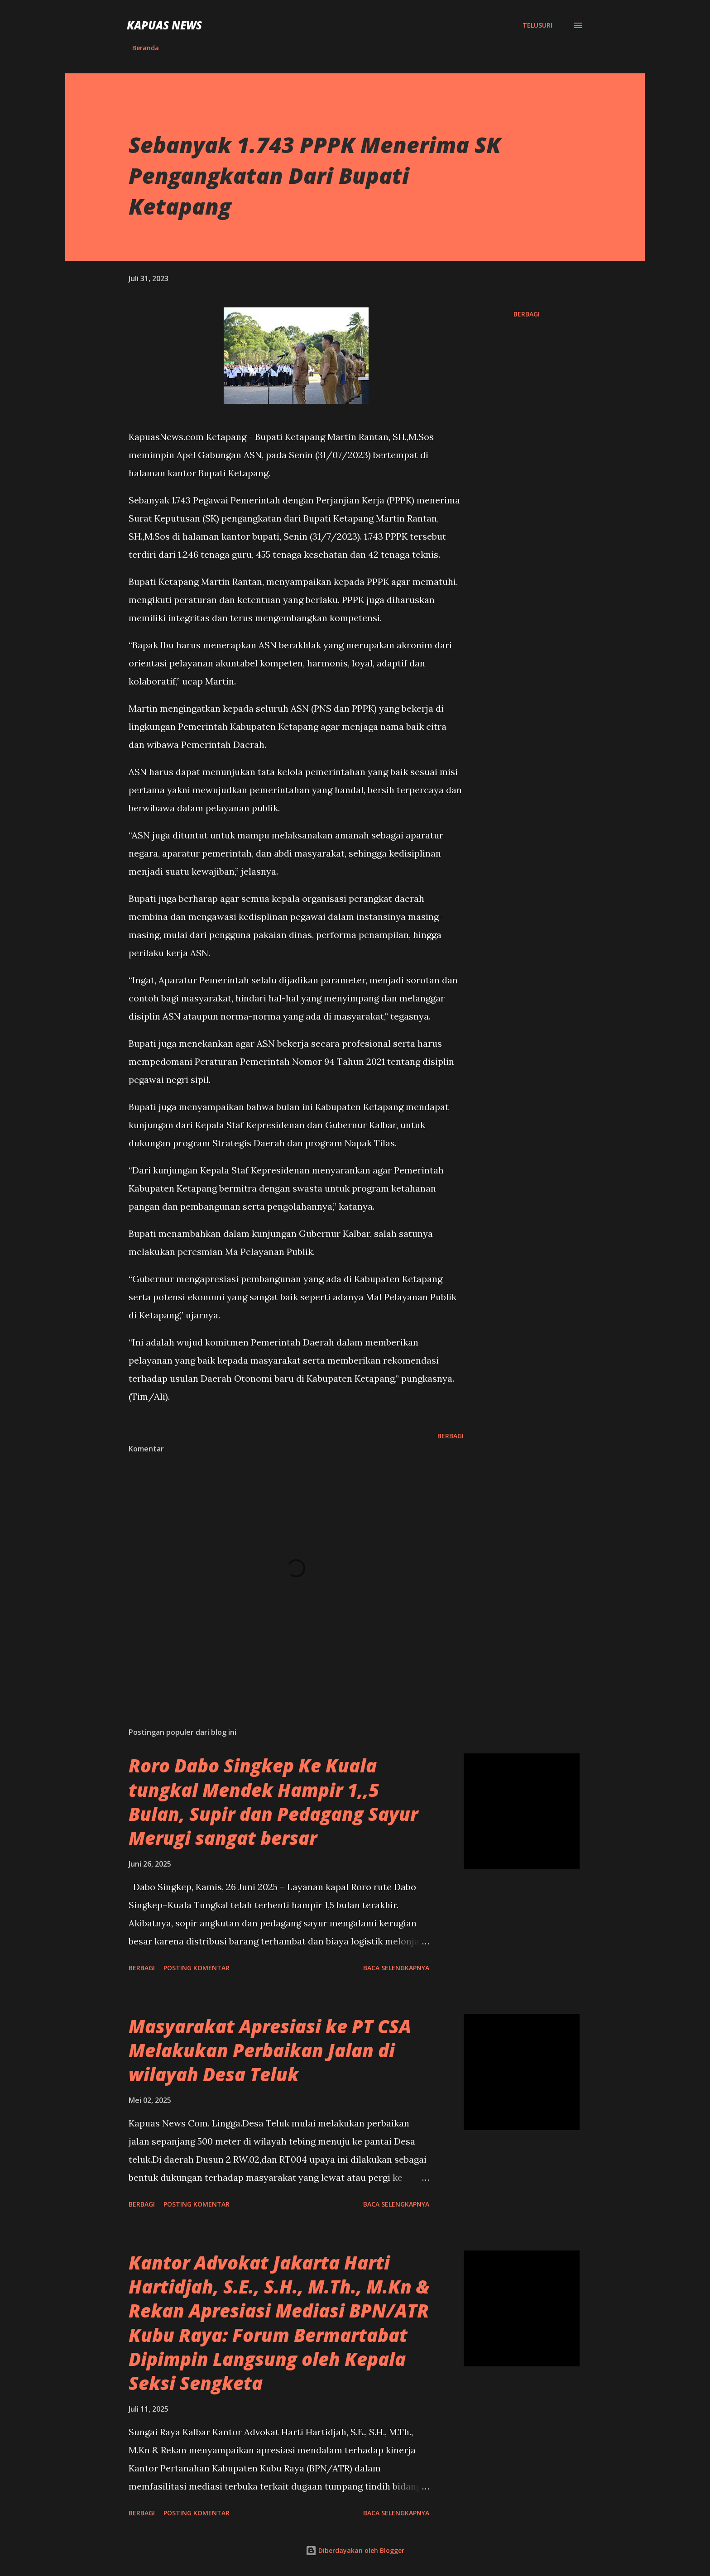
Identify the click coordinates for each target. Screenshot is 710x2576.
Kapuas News (164, 25)
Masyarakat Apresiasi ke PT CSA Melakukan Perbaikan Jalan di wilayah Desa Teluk (270, 2050)
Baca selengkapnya (396, 1967)
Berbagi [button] (526, 314)
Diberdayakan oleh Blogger (355, 2550)
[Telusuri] (537, 25)
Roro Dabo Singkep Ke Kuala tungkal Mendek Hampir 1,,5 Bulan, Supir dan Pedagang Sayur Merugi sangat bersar (273, 1801)
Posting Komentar (196, 1967)
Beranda (145, 47)
